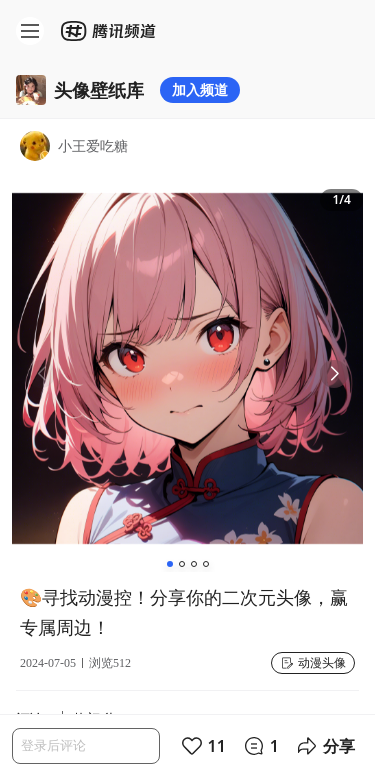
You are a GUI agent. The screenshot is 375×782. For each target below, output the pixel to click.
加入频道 (200, 89)
